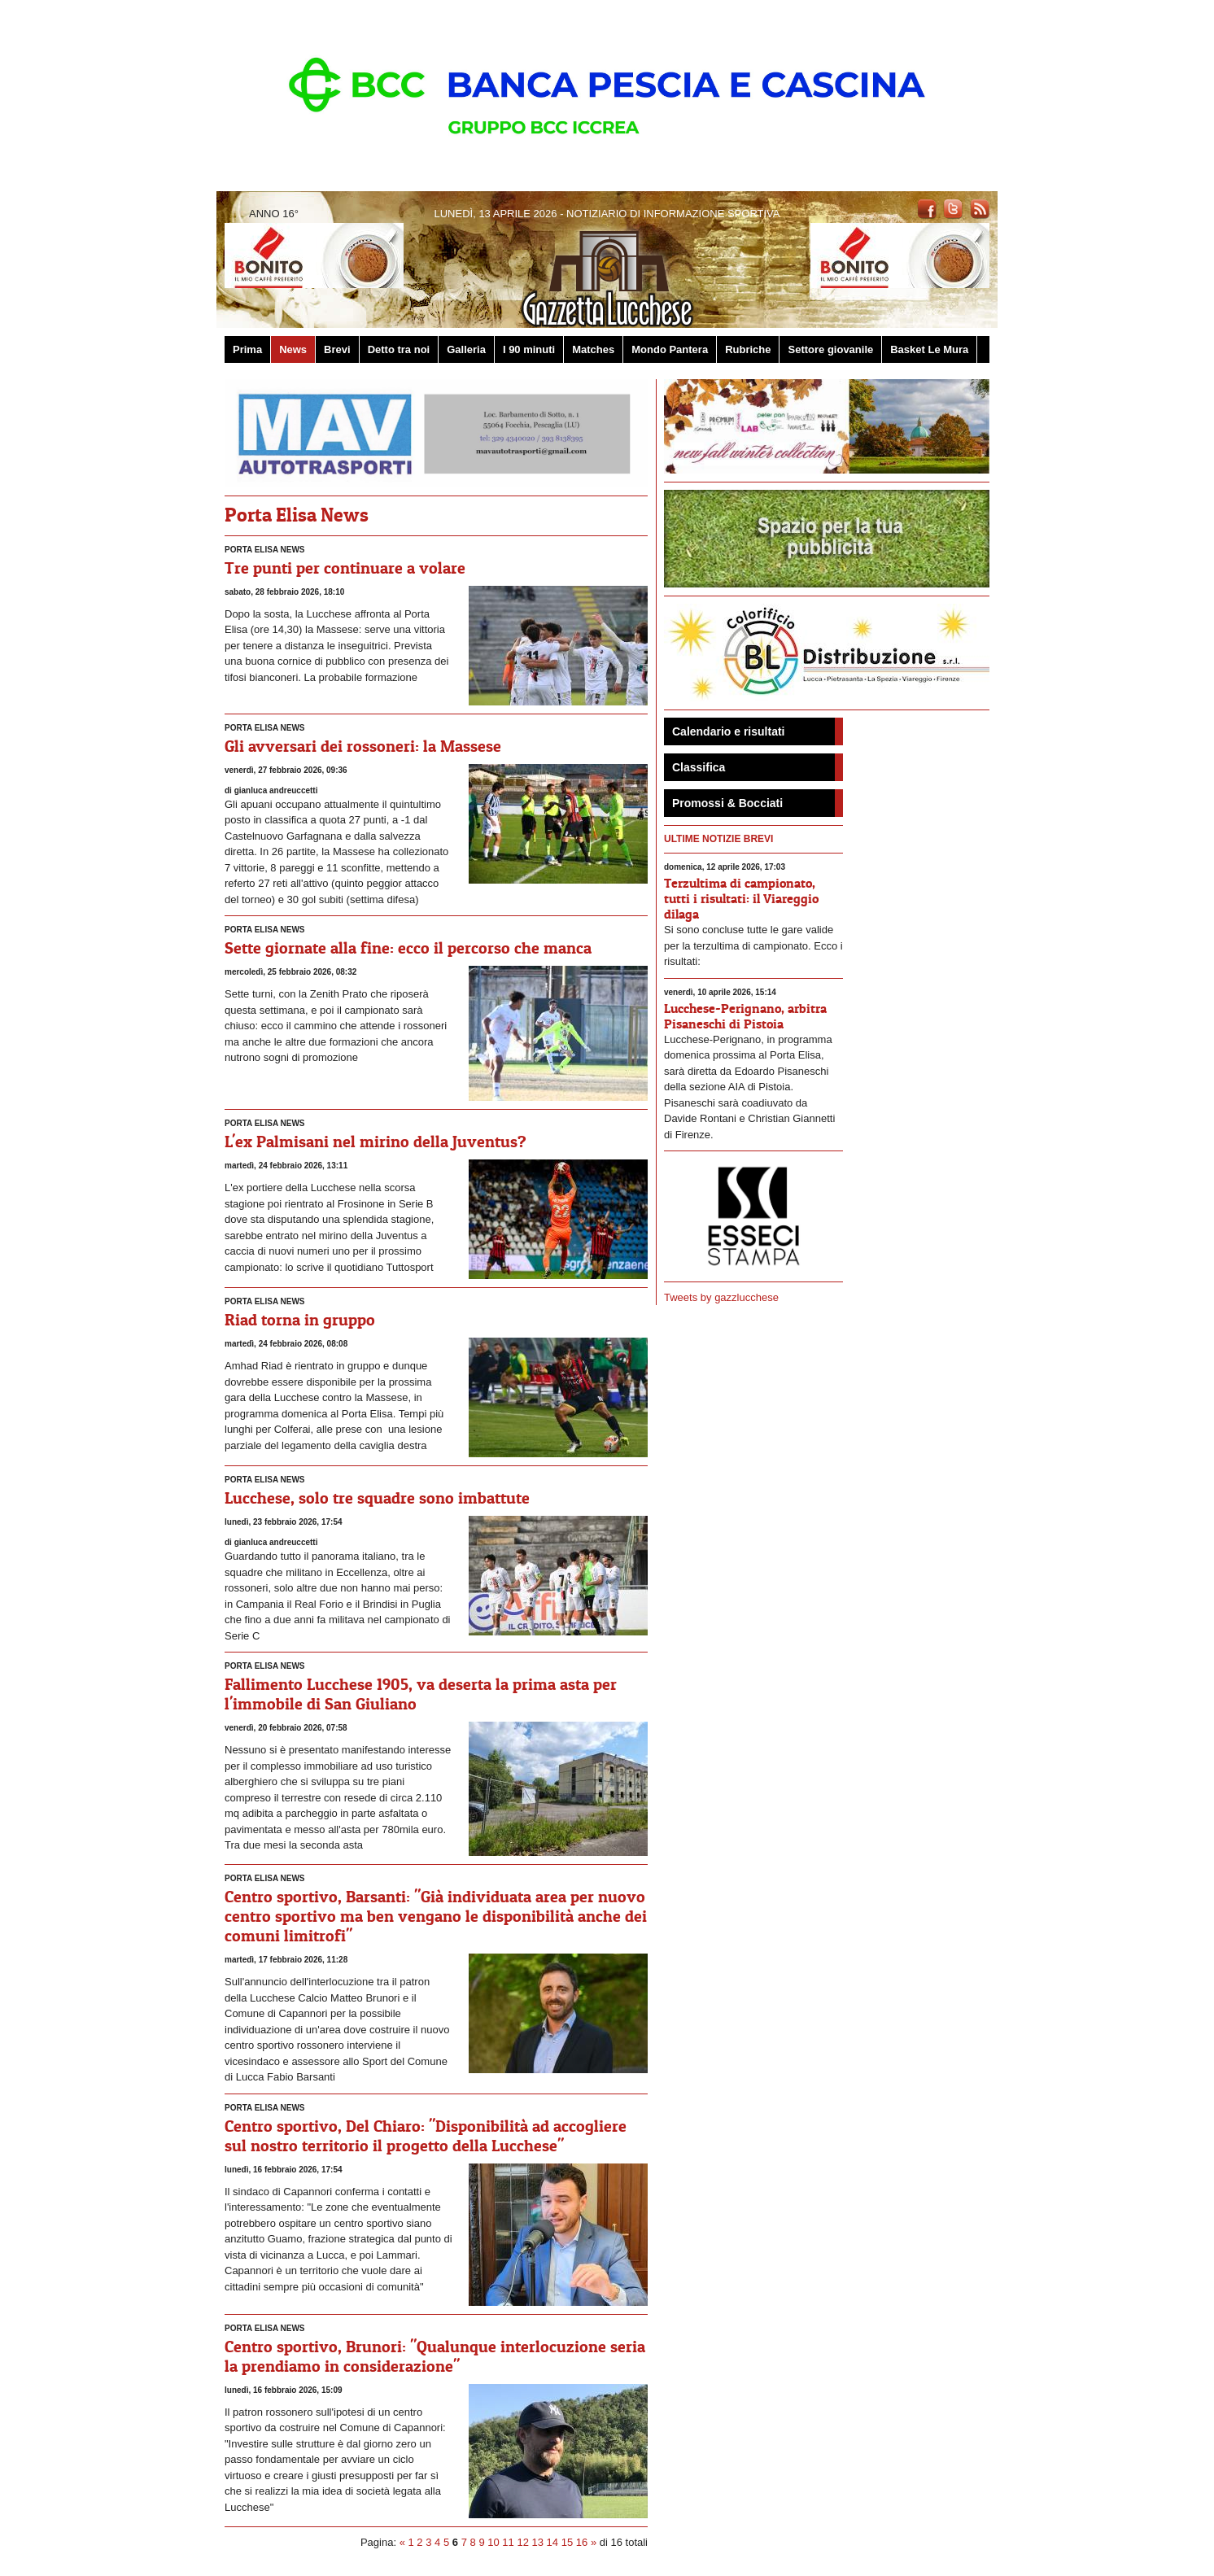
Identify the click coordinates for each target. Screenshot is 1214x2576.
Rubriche (748, 349)
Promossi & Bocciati (727, 803)
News (293, 349)
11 (507, 2542)
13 (538, 2542)
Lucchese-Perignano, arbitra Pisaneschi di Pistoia (745, 1016)
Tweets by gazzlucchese (721, 1297)
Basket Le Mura (929, 349)
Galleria (466, 349)
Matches (593, 349)
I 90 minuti (529, 349)
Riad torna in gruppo (300, 1319)
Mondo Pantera (669, 349)
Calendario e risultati (728, 731)
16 (581, 2542)
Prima (247, 349)
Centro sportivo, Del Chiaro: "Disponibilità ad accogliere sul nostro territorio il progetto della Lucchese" (426, 2135)
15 (567, 2542)
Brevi (337, 349)
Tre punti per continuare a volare (345, 568)
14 (552, 2542)
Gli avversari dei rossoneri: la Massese (363, 746)
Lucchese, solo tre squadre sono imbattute (377, 1498)
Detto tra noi (399, 349)
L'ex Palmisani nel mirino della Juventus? (375, 1141)
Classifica (698, 767)
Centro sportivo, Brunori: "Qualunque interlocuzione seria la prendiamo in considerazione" (435, 2356)
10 (493, 2542)
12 (522, 2542)
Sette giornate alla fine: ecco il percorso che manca (408, 948)
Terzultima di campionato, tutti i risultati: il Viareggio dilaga (741, 898)
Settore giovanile (830, 349)
